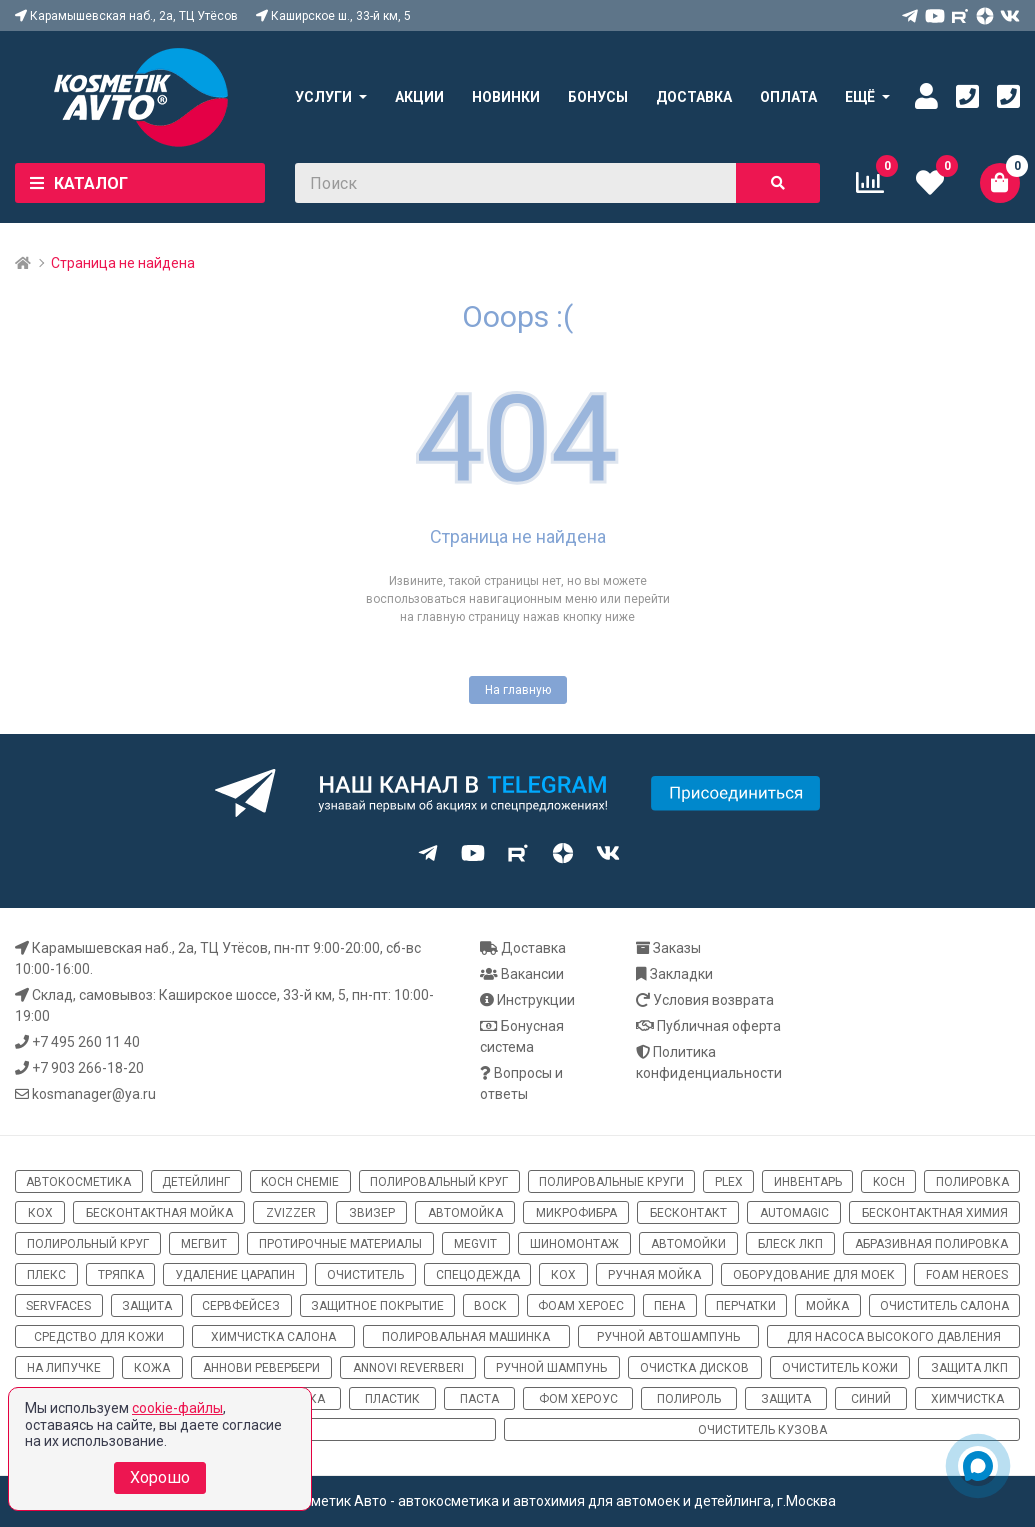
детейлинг (196, 1182)
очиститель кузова (762, 1430)
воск (490, 1306)
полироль (689, 1399)
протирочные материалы (340, 1244)
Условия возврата (713, 1000)
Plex (729, 1182)
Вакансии (532, 974)
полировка (972, 1182)
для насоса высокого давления (894, 1337)
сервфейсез (241, 1306)
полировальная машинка (466, 1337)
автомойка (465, 1213)
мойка (827, 1306)
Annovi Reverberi (408, 1368)
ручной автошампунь (668, 1337)
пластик (392, 1399)
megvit (475, 1244)
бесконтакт (688, 1213)
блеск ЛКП (790, 1244)
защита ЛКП (969, 1368)
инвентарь (808, 1182)
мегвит (204, 1244)
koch (889, 1182)
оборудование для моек (814, 1275)
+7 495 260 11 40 (86, 1042)
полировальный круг (439, 1182)
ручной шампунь (551, 1368)
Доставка (694, 97)
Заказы (677, 948)
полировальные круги (611, 1182)
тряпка (121, 1275)
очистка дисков (694, 1368)
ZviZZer (291, 1213)
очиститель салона (944, 1306)
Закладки (681, 974)
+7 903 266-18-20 (88, 1068)
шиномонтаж (574, 1244)
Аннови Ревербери (261, 1368)
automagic (794, 1213)
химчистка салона (273, 1337)
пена (669, 1306)
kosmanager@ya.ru (94, 1094)
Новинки (506, 97)
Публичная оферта (719, 1026)
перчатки (746, 1306)
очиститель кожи (840, 1368)
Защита (786, 1399)
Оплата (788, 97)
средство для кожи (99, 1337)
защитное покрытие (377, 1306)
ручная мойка (654, 1275)
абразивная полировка (931, 1244)
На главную (518, 690)
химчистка (967, 1399)
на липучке (64, 1368)
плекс (46, 1275)
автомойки (688, 1244)
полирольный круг (88, 1244)
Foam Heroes (967, 1275)
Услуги (323, 97)
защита (147, 1306)
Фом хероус (578, 1399)
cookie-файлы (177, 1408)
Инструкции (536, 1000)
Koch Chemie (300, 1182)
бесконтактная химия (935, 1213)
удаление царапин (235, 1275)
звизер (372, 1213)
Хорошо (160, 1477)
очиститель (365, 1275)
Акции (419, 97)
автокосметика (78, 1182)
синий (871, 1399)
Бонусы (598, 97)
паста (479, 1399)
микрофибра (576, 1213)
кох (40, 1213)
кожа (152, 1368)
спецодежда (478, 1275)
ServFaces (58, 1306)
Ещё (860, 97)
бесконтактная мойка (159, 1213)
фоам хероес (581, 1306)
